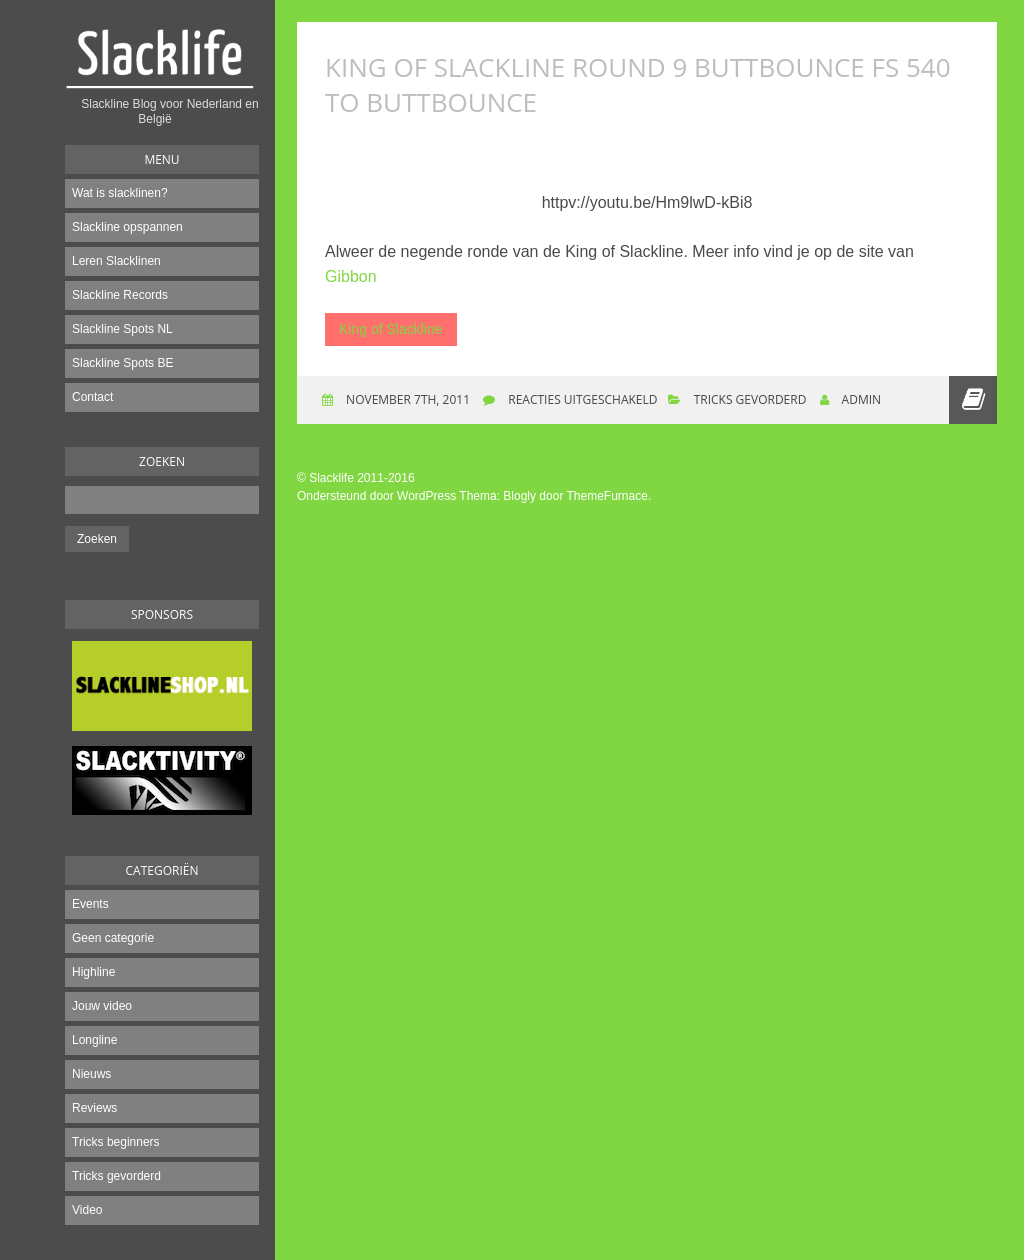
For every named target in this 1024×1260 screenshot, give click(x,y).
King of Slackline (391, 329)
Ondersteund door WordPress (376, 496)
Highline (93, 972)
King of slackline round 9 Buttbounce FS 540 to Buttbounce (638, 84)
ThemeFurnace (607, 496)
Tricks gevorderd (116, 1176)
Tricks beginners (116, 1142)
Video (87, 1210)
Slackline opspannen (127, 227)
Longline (94, 1040)
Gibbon (351, 276)
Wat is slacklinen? (120, 193)
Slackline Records (120, 295)
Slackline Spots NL (122, 329)
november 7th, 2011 (406, 399)
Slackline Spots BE (122, 363)
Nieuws (91, 1074)
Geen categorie (113, 938)
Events (90, 904)
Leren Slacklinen (116, 261)
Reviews (94, 1108)
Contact (92, 397)
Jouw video (102, 1006)
